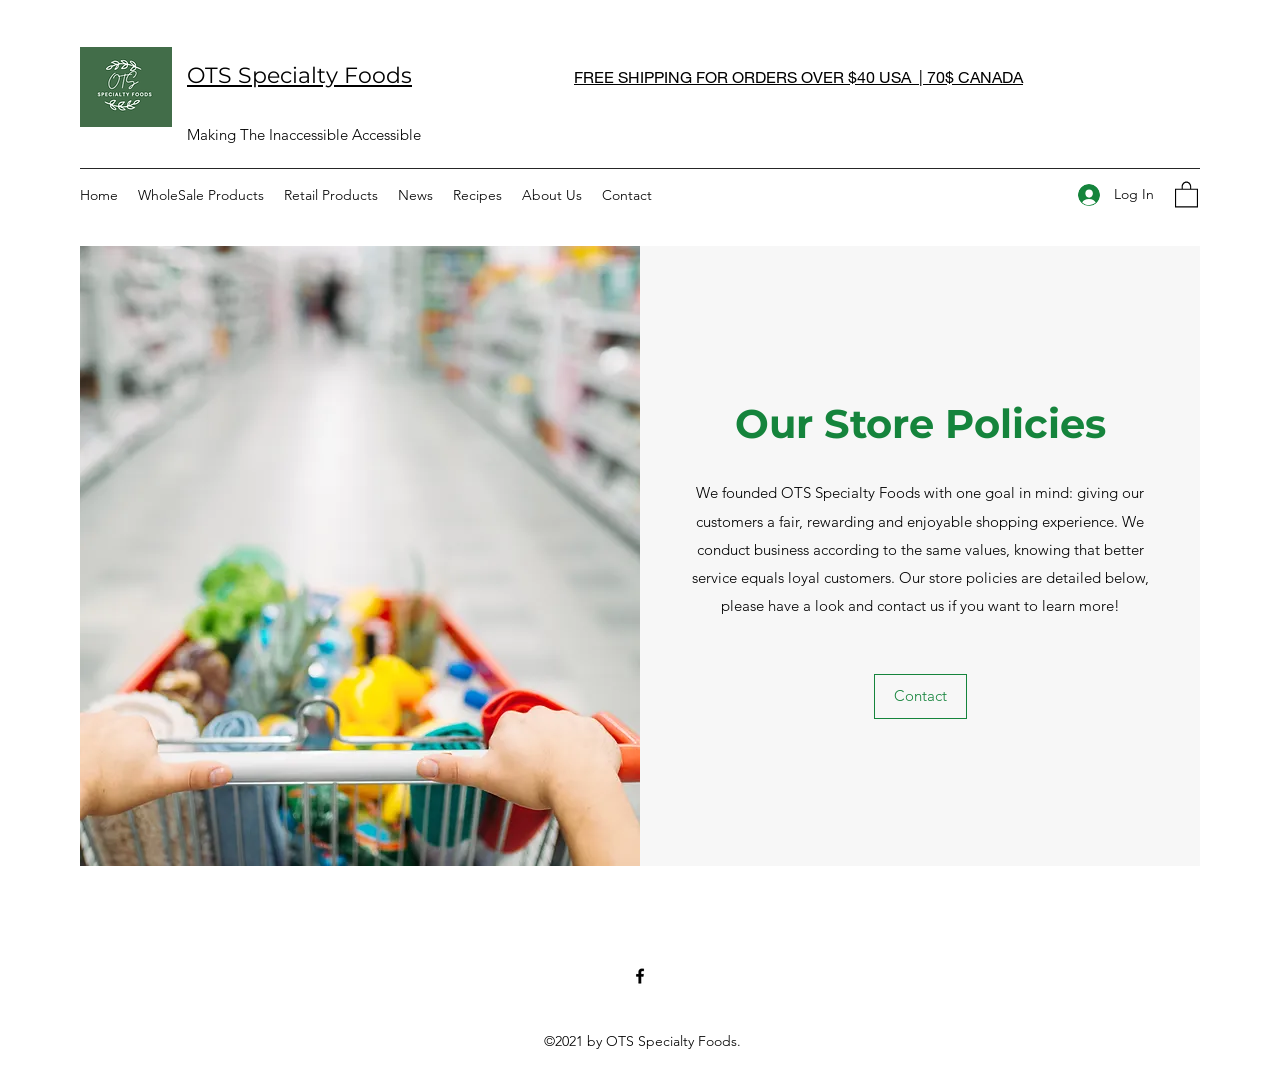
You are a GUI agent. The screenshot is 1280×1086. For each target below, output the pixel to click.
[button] (1186, 193)
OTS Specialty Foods (299, 75)
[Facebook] (640, 976)
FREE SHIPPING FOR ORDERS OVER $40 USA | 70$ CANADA (798, 76)
